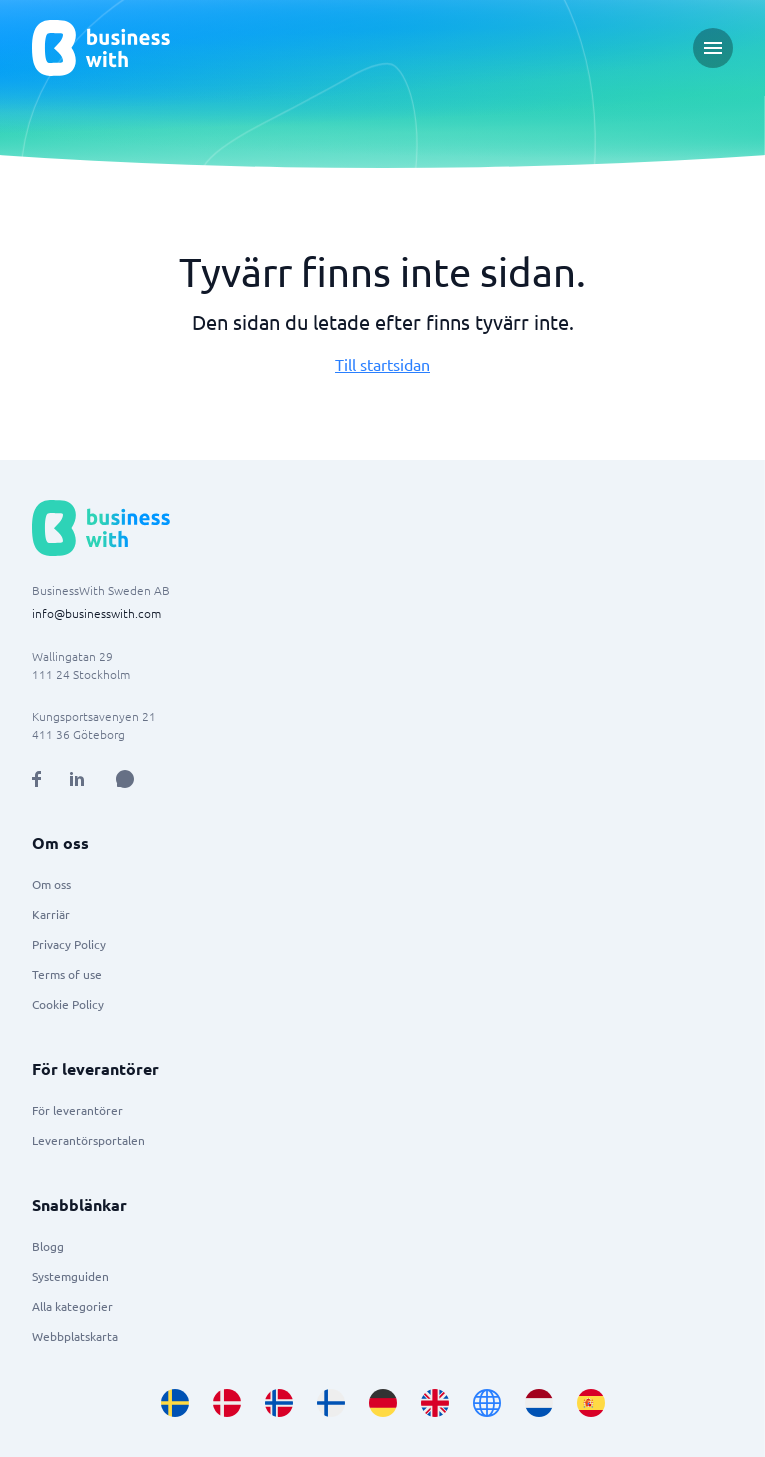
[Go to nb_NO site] (279, 1403)
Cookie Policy (68, 1004)
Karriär (51, 914)
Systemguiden (70, 1276)
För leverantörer (77, 1110)
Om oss (51, 884)
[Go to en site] (487, 1403)
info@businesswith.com (96, 613)
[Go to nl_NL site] (539, 1403)
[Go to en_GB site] (435, 1403)
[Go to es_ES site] (591, 1403)
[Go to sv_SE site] (175, 1403)
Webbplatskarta (75, 1336)
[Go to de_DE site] (383, 1403)
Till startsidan (382, 364)
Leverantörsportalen (88, 1140)
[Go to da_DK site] (227, 1403)
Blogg (48, 1246)
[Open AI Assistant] (125, 779)
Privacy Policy (69, 944)
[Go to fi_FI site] (331, 1403)
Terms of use (67, 974)
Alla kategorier (72, 1306)
